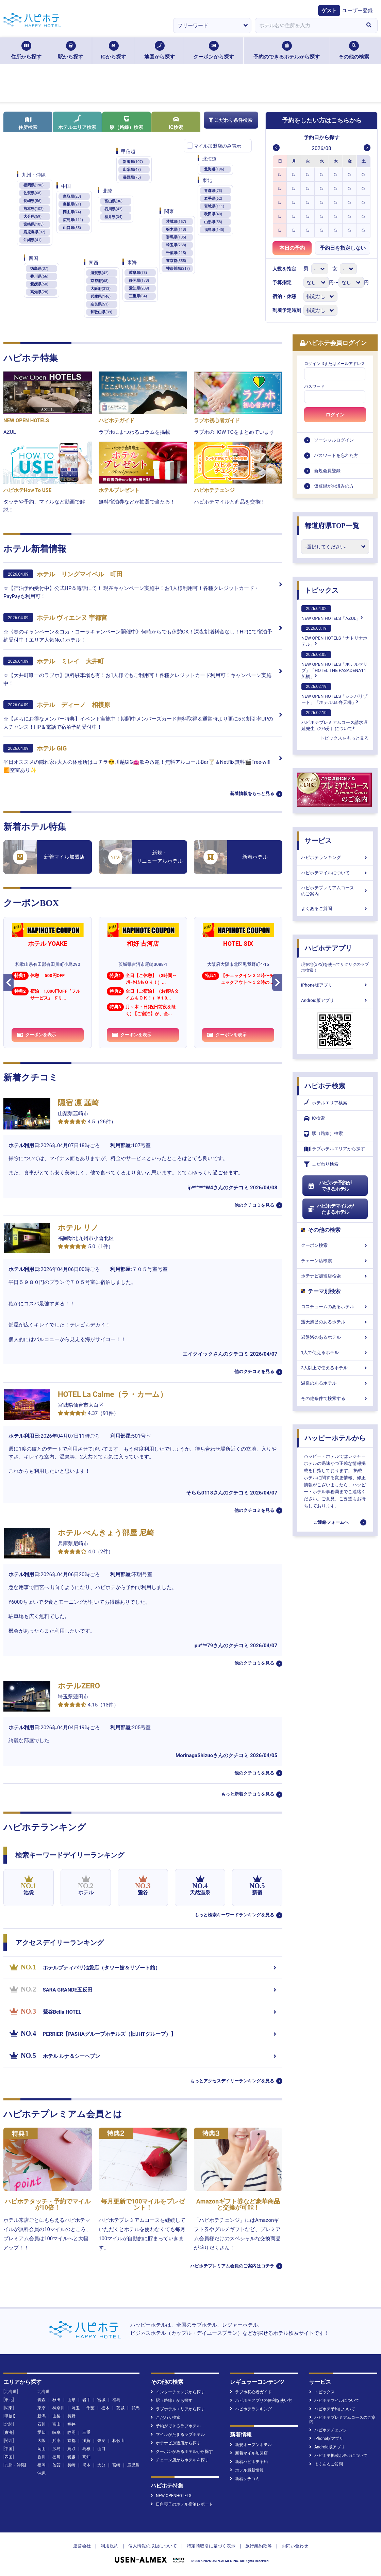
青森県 (213, 190)
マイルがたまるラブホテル (178, 2434)
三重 (86, 2432)
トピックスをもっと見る (344, 738)
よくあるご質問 (335, 908)
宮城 (101, 2399)
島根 (86, 2448)
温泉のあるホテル (335, 1383)
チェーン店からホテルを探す (180, 2460)
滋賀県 (99, 273)
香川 (41, 2457)
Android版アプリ (335, 1000)
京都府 (99, 281)
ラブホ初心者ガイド (251, 2392)
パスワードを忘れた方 (336, 455)
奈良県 (99, 304)
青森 (41, 2399)
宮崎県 (33, 224)
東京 (41, 2408)
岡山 (41, 2448)
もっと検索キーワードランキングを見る (234, 1914)
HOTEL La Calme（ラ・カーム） (112, 1394)
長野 (71, 2416)
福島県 (214, 230)
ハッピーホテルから (335, 1438)
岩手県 (213, 198)
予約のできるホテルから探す (286, 50)
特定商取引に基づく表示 (211, 2545)
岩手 (86, 2399)
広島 (56, 2448)
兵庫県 (100, 296)
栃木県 (176, 229)
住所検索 (27, 123)
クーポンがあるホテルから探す (182, 2451)
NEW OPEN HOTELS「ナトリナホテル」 (334, 636)
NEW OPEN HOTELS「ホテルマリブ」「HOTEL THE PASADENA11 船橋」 (334, 665)
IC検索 (176, 123)
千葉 (90, 2408)
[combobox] (307, 25)
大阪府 (100, 288)
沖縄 (41, 2473)
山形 (71, 2399)
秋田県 (213, 214)
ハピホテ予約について (332, 2409)
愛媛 (71, 2457)
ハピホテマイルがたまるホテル (330, 1209)
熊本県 (33, 209)
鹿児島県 (34, 232)
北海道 (214, 169)
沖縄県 (32, 240)
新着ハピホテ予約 (249, 2461)
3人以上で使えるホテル (335, 1367)
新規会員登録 (327, 470)
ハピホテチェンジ (328, 2430)
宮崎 (116, 2465)
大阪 (41, 2440)
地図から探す (159, 50)
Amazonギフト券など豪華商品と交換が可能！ (238, 2204)
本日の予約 (292, 248)
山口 (101, 2448)
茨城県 (176, 221)
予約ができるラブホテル (176, 2426)
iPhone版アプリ (335, 985)
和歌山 (118, 2440)
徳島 (56, 2457)
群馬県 (176, 237)
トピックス (321, 590)
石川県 (113, 209)
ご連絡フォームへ (331, 1522)
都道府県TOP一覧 (331, 525)
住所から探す (26, 50)
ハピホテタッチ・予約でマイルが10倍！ (47, 2204)
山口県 (72, 228)
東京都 (176, 261)
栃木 (105, 2408)
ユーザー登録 (357, 10)
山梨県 (132, 169)
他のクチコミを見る (254, 1205)
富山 (56, 2424)
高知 (86, 2457)
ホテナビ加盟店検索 (335, 1275)
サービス (318, 840)
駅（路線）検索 (126, 123)
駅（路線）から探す (172, 2400)
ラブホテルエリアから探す (334, 1149)
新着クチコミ (245, 2478)
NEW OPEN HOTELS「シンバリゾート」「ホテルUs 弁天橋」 (334, 694)
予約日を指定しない (343, 248)
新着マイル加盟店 (249, 2453)
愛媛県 (39, 284)
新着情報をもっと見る (252, 793)
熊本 (86, 2465)
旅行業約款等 (258, 2545)
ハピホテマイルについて (335, 872)
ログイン (335, 414)
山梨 (56, 2416)
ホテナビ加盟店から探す (176, 2443)
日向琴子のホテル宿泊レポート (182, 2504)
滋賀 (86, 2440)
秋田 (56, 2399)
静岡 (71, 2432)
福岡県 (33, 185)
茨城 (120, 2408)
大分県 (32, 216)
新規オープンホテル (251, 2444)
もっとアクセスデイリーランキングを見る (232, 2080)
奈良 (101, 2440)
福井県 (113, 217)
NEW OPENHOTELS (171, 2495)
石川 (41, 2424)
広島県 (73, 220)
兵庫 (56, 2440)
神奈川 (58, 2408)
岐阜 (56, 2432)
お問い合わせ (295, 2545)
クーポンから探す (213, 50)
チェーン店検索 (335, 1260)
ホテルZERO (79, 1686)
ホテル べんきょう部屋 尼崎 (106, 1533)
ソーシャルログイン (334, 440)
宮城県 (214, 206)
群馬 (135, 2408)
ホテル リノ (78, 1227)
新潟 (41, 2416)
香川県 (39, 276)
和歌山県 (101, 312)
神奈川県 (178, 268)
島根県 (72, 204)
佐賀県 (32, 193)
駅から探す (70, 50)
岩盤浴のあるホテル (335, 1337)
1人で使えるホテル (335, 1352)
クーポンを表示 (36, 1035)
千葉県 (176, 253)
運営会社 (82, 2545)
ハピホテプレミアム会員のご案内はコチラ (232, 2265)
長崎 (71, 2465)
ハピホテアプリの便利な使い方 (261, 2400)
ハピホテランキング (335, 857)
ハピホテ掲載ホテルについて (338, 2455)
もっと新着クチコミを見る (247, 1794)
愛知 (41, 2432)
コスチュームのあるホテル (335, 1306)
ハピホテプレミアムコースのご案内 (335, 890)
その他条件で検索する (335, 1398)
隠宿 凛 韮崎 (78, 1103)
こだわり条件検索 (230, 120)
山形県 (213, 222)
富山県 (113, 201)
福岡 (41, 2465)
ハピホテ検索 (324, 1086)
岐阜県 (138, 272)
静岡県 (139, 280)
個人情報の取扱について (152, 2545)
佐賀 (56, 2465)
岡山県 (72, 212)
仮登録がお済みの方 (334, 486)
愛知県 (139, 288)
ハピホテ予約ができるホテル (329, 1186)
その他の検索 (353, 50)
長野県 (132, 177)
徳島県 (39, 268)
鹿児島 (133, 2465)
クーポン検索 (335, 1245)
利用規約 (109, 2545)
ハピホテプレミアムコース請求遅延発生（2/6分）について (334, 720)
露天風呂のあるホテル (335, 1321)
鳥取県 (72, 196)
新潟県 (133, 162)
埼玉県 (176, 245)
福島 (116, 2399)
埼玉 (75, 2408)
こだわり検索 (321, 1164)
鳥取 (71, 2448)
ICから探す (113, 50)
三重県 (138, 296)
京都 (71, 2440)
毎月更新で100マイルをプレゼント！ (143, 2204)
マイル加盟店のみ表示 (217, 146)
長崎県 (32, 201)
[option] (280, 174)
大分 (101, 2465)
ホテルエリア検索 (77, 122)
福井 (71, 2424)
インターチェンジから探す (178, 2392)
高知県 (39, 292)
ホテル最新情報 (247, 2470)
